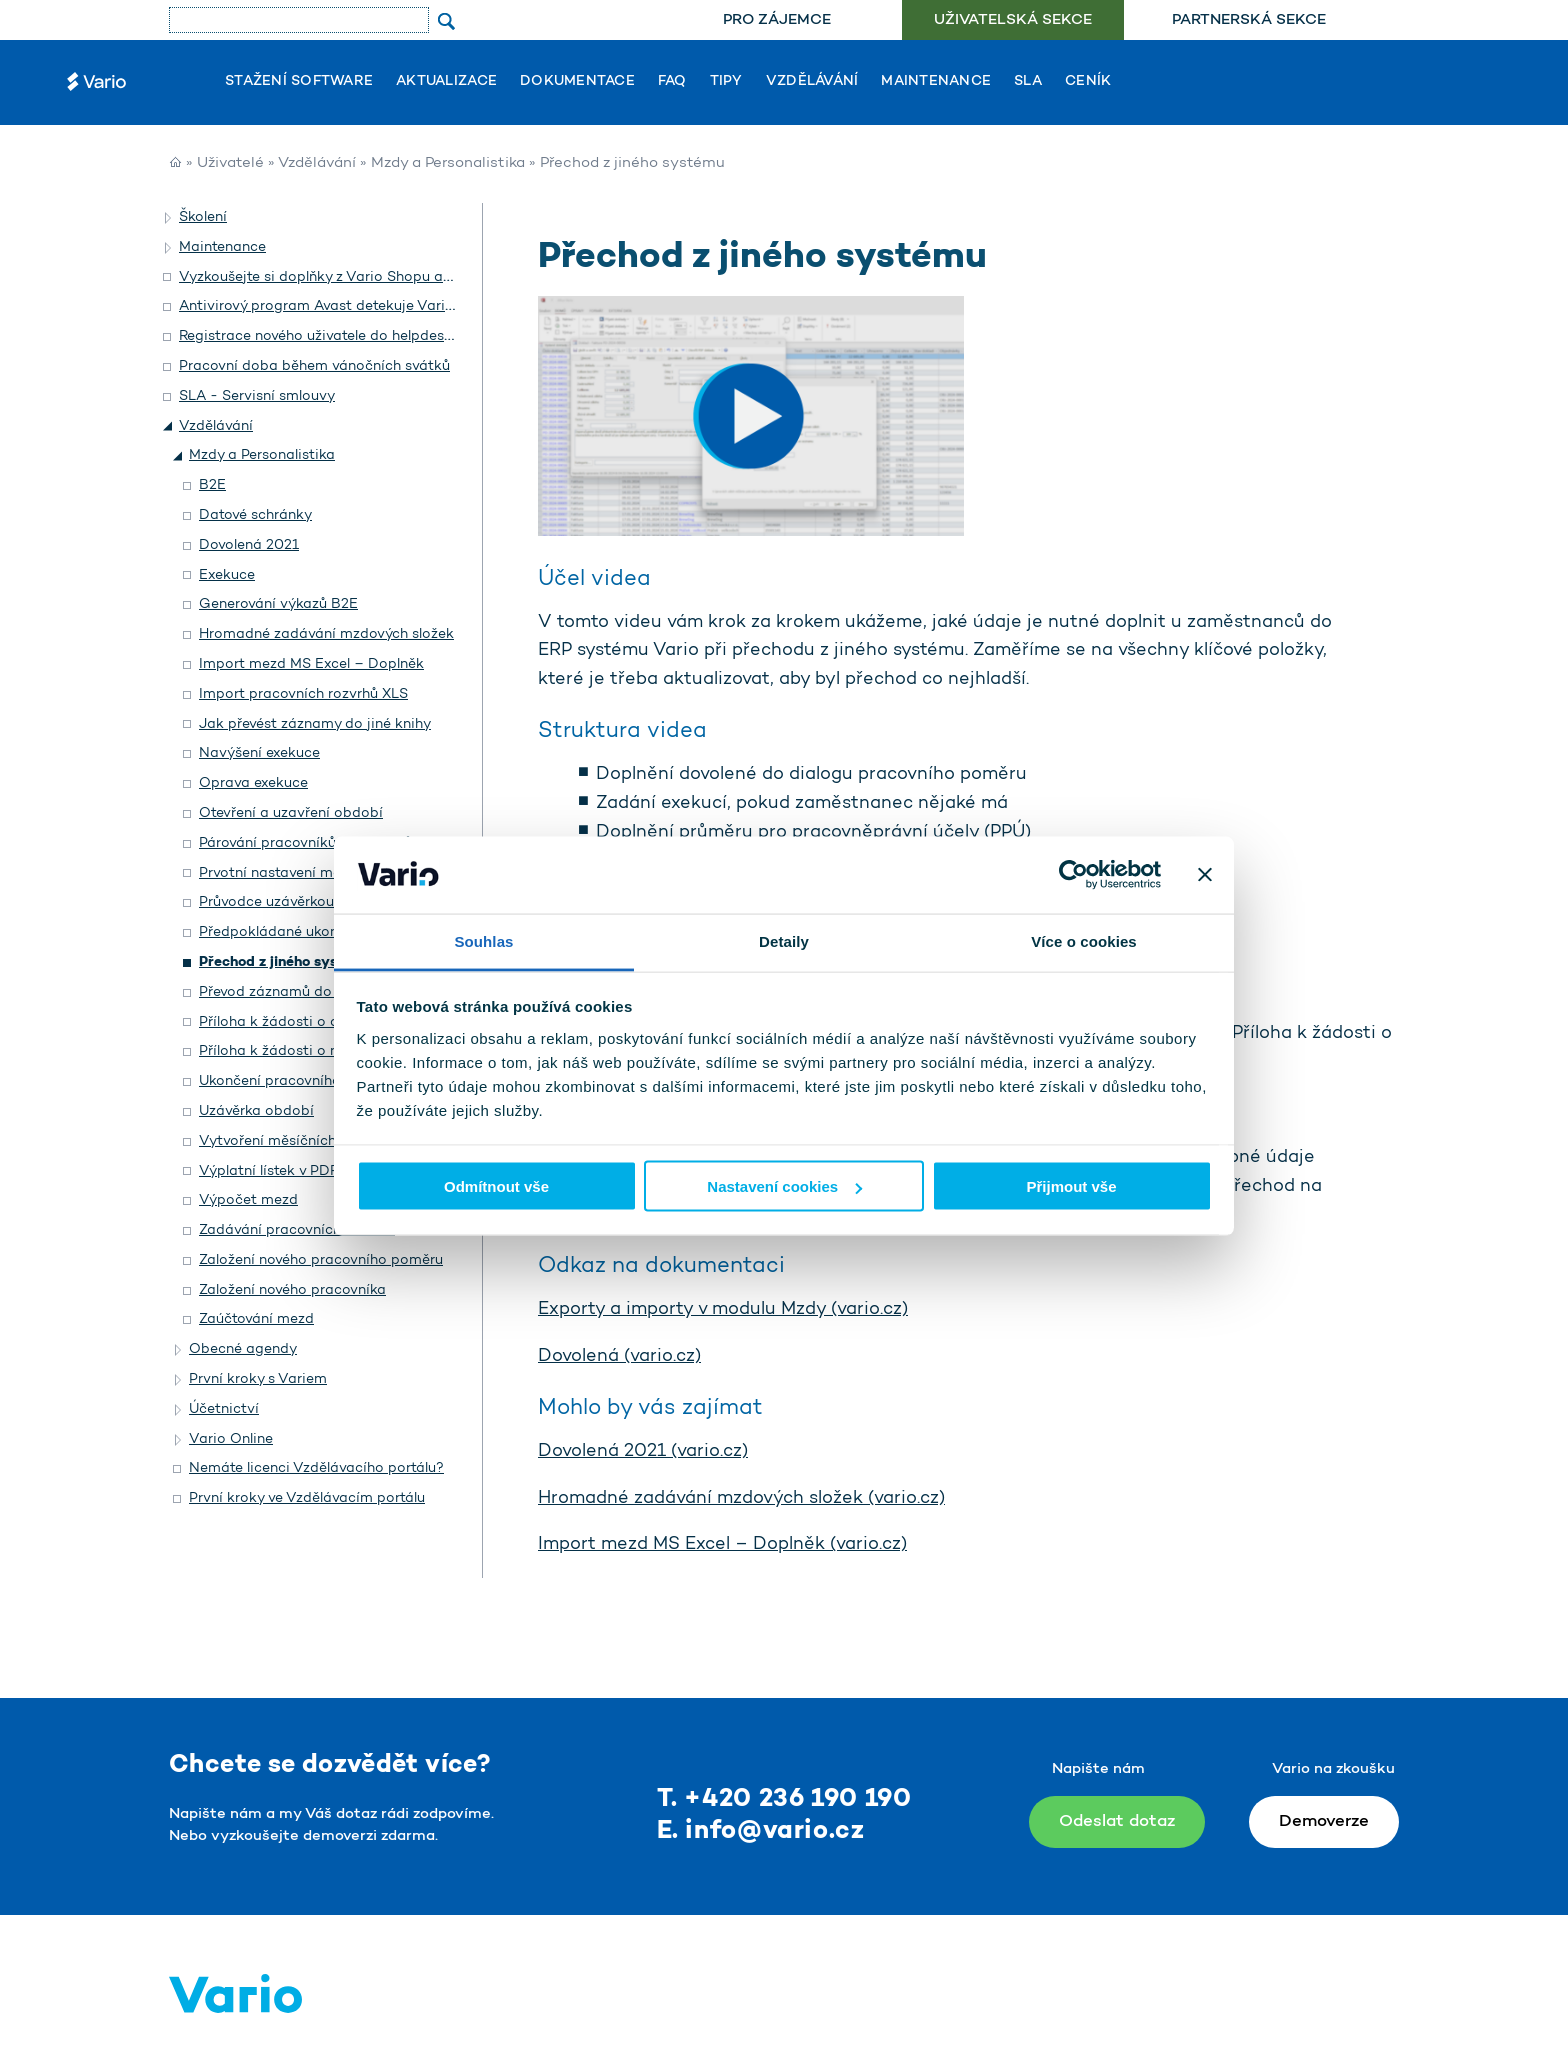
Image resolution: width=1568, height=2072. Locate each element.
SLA (1028, 82)
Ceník (1088, 82)
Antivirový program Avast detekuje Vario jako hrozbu (358, 306)
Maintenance (936, 82)
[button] (169, 218)
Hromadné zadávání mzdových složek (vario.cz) (741, 1499)
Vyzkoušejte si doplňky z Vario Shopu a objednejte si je (364, 277)
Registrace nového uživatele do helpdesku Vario (339, 336)
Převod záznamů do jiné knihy (299, 992)
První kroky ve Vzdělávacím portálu (307, 1498)
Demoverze (1324, 1821)
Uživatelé (230, 163)
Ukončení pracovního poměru (298, 1081)
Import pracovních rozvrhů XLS (303, 694)
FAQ (672, 82)
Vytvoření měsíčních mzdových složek (326, 1141)
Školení (203, 217)
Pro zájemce (777, 20)
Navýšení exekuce (259, 753)
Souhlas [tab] (483, 940)
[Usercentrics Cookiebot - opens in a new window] (1073, 875)
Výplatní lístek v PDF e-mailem (303, 1171)
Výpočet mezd (248, 1200)
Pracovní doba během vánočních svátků (314, 366)
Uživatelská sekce (1013, 20)
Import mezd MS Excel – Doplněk (311, 664)
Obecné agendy (243, 1349)
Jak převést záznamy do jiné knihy (315, 724)
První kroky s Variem (258, 1379)
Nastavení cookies (784, 1186)
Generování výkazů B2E (278, 604)
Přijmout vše (1071, 1186)
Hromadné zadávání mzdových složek (326, 634)
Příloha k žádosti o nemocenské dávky (329, 1051)
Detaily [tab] (784, 940)
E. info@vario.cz (761, 1831)
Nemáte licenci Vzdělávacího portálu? (316, 1468)
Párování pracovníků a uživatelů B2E (321, 843)
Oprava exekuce (253, 783)
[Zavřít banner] (1205, 875)
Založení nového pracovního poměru (321, 1260)
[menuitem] (776, 20)
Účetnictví (224, 1409)
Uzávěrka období (256, 1111)
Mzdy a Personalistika (448, 163)
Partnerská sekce (1249, 20)
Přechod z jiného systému (286, 962)
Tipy (726, 82)
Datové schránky (255, 515)
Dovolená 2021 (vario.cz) (643, 1452)
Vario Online (231, 1439)
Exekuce (227, 575)
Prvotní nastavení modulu (284, 873)
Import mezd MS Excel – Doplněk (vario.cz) (722, 1545)
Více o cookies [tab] (1084, 940)
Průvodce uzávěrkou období (293, 902)
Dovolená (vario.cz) (619, 1357)
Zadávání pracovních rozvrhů (297, 1230)
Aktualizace (446, 82)
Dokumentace (577, 82)
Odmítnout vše (496, 1186)
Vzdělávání (812, 82)
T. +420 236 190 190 (784, 1799)
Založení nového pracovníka (292, 1290)
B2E (212, 485)
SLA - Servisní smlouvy (257, 396)
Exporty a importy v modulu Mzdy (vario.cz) (723, 1310)
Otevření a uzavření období (291, 813)
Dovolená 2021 (249, 545)
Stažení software (299, 82)
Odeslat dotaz (1117, 1821)
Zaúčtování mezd (256, 1319)
